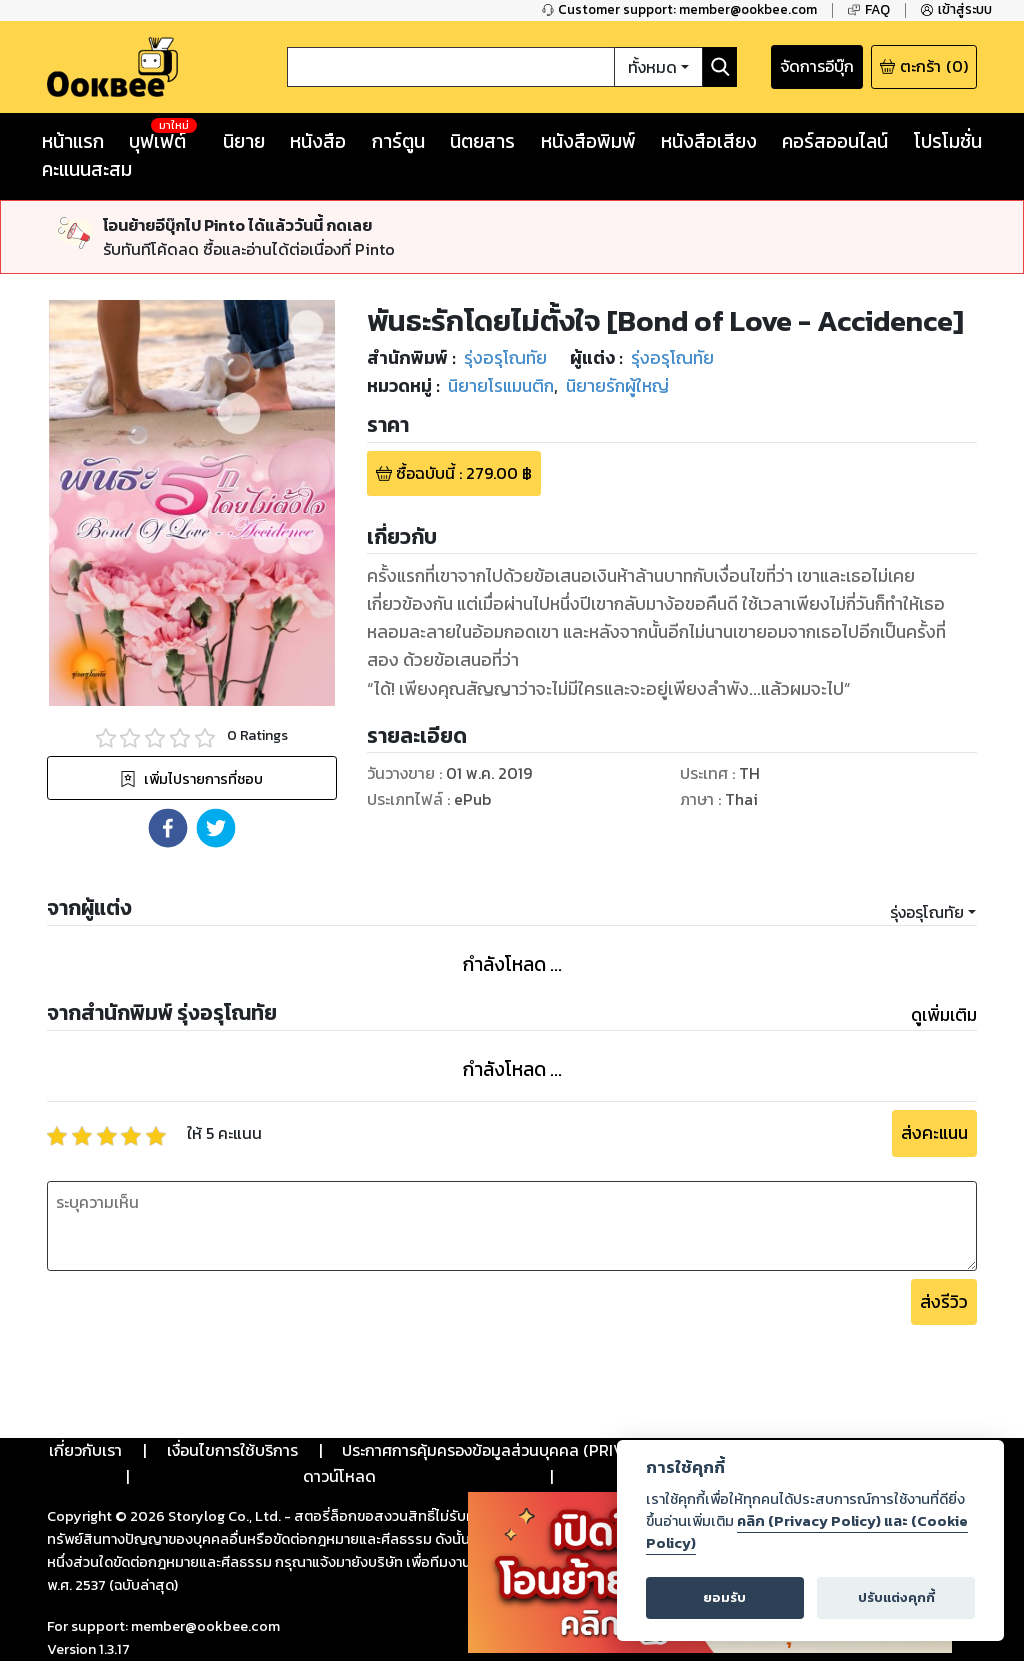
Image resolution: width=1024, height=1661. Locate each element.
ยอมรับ (724, 1597)
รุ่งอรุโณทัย (927, 912)
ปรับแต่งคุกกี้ (896, 1597)
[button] (168, 828)
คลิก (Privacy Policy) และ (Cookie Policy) (807, 1532)
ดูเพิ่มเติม (944, 1015)
